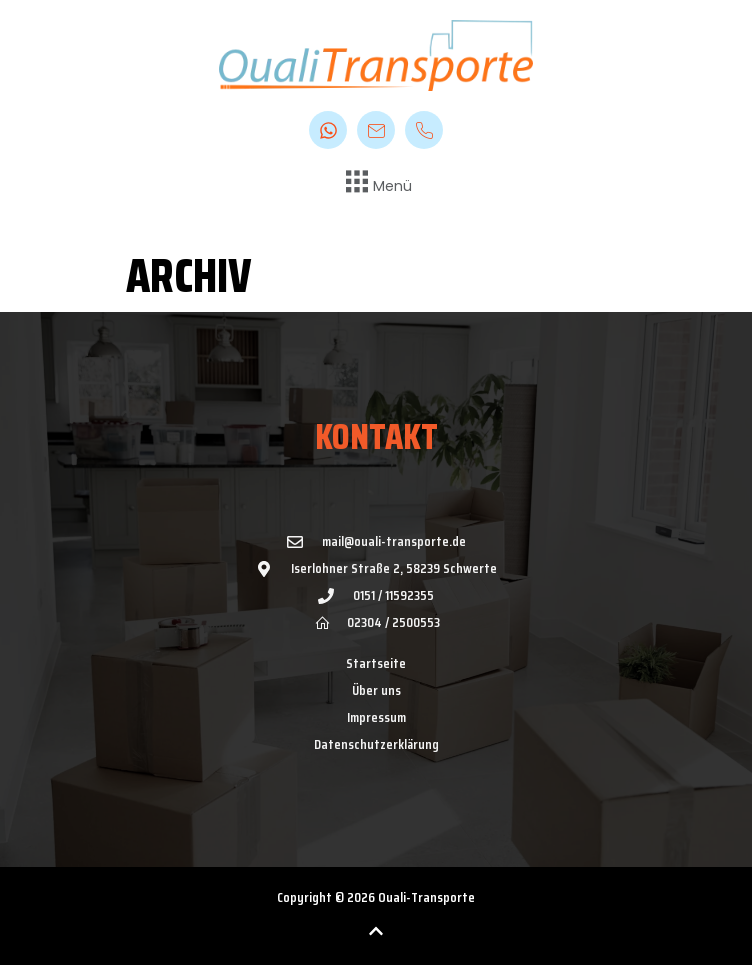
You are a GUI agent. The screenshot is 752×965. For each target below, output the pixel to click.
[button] (376, 184)
